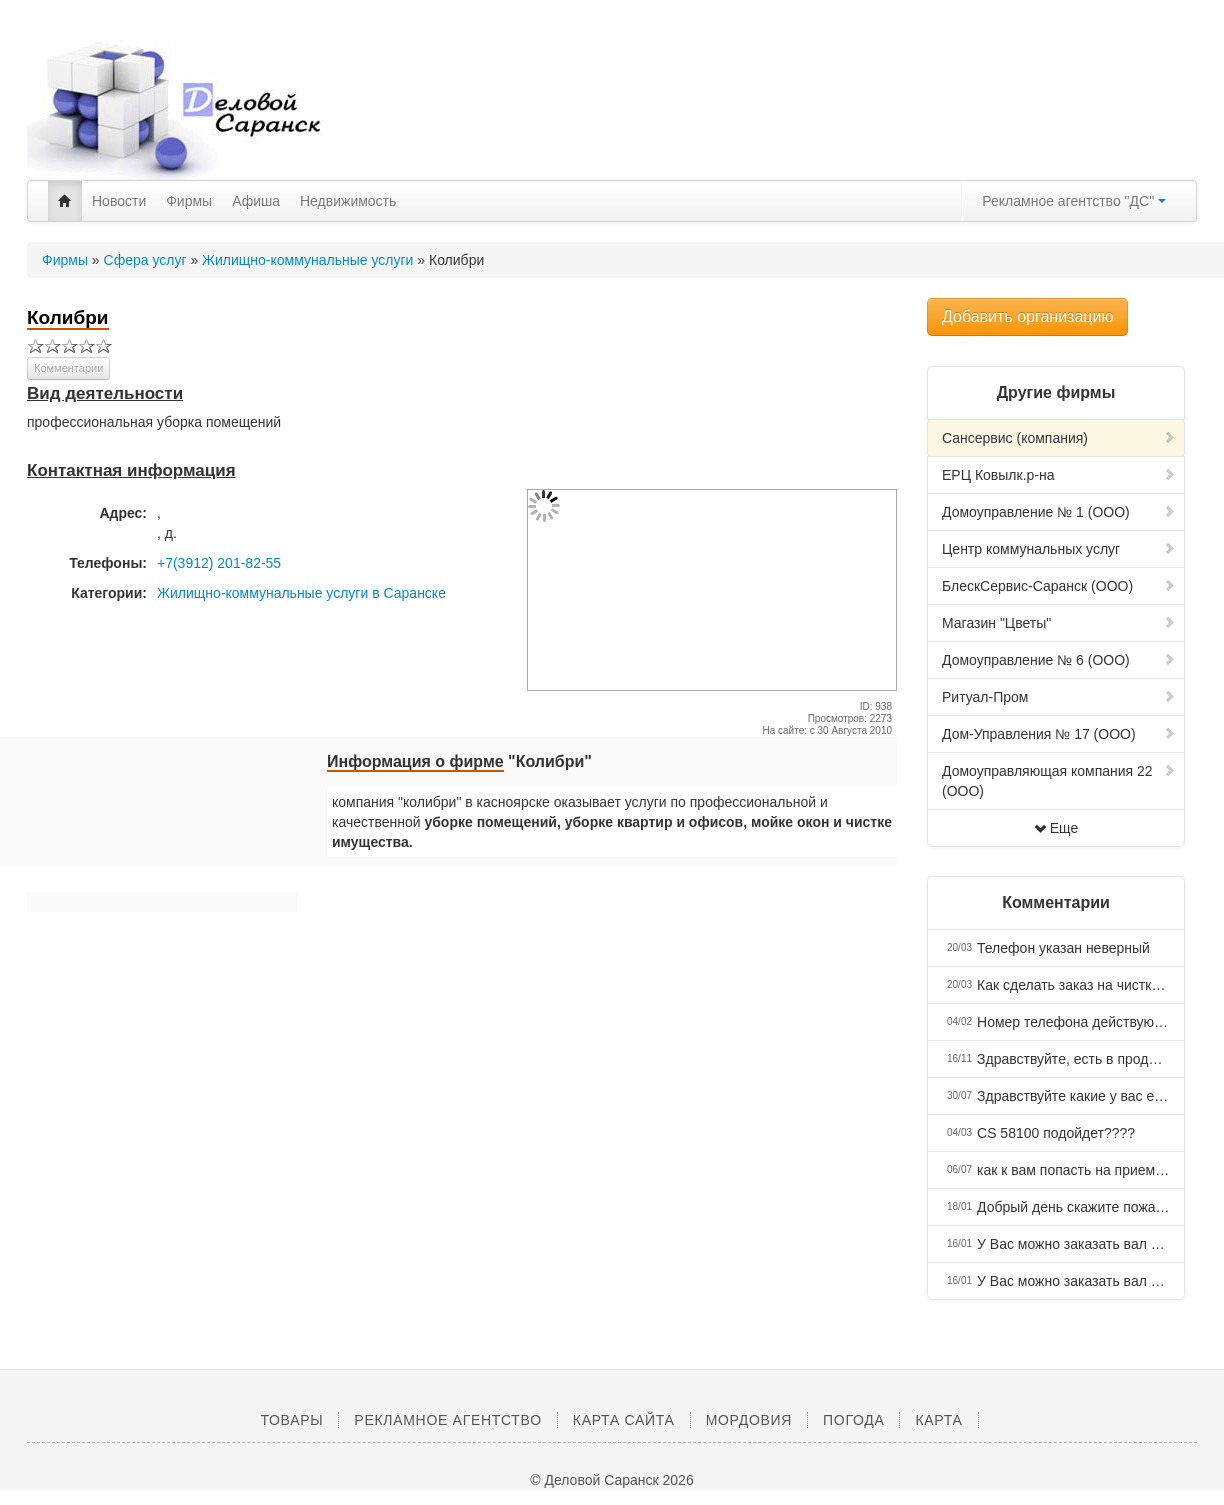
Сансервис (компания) (1059, 438)
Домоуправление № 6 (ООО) (1059, 660)
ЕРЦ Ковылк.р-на (1059, 475)
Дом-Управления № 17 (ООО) (1059, 734)
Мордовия (749, 1420)
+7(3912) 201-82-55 (219, 563)
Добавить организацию (1027, 316)
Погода (853, 1420)
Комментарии (68, 368)
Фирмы (189, 201)
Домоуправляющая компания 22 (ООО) (1059, 781)
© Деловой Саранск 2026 (611, 1480)
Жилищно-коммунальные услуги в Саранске (301, 593)
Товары (291, 1420)
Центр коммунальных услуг (1059, 549)
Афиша (256, 201)
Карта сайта (624, 1420)
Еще (1056, 828)
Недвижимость (348, 201)
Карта (938, 1420)
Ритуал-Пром (1059, 697)
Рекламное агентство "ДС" (1074, 201)
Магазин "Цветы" (1059, 623)
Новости (119, 201)
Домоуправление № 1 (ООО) (1059, 512)
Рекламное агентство (447, 1420)
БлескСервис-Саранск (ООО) (1059, 586)
